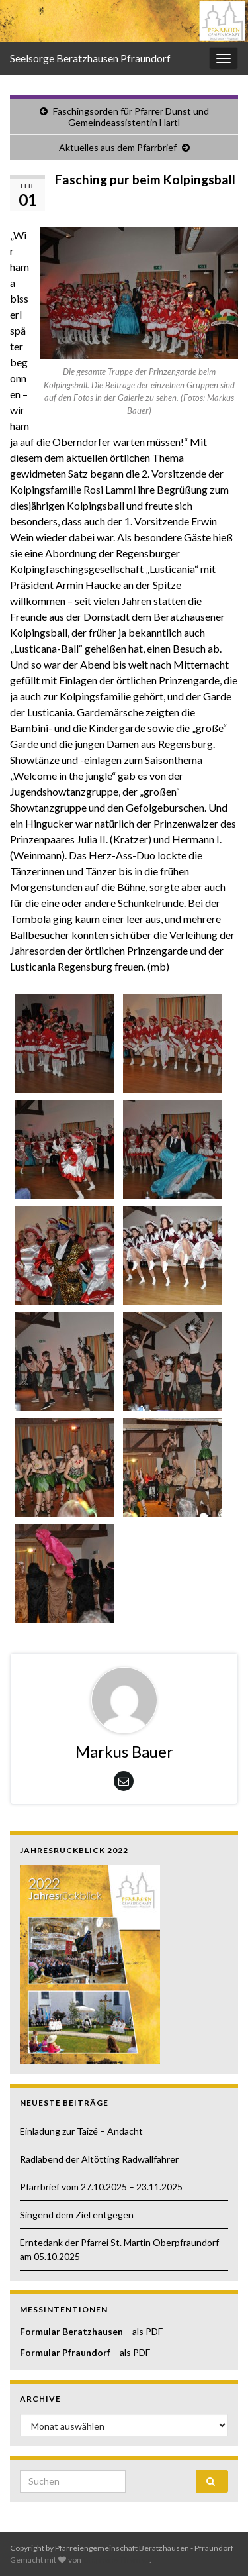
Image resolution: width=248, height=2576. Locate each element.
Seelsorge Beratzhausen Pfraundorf (90, 58)
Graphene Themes (116, 2560)
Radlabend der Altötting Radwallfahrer (99, 2159)
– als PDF (143, 2331)
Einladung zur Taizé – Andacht (81, 2131)
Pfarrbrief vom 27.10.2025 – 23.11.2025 (101, 2186)
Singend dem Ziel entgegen (77, 2214)
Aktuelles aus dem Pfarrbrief (118, 147)
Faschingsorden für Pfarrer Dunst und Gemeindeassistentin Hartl (131, 116)
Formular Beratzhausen (71, 2331)
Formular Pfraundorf (65, 2352)
